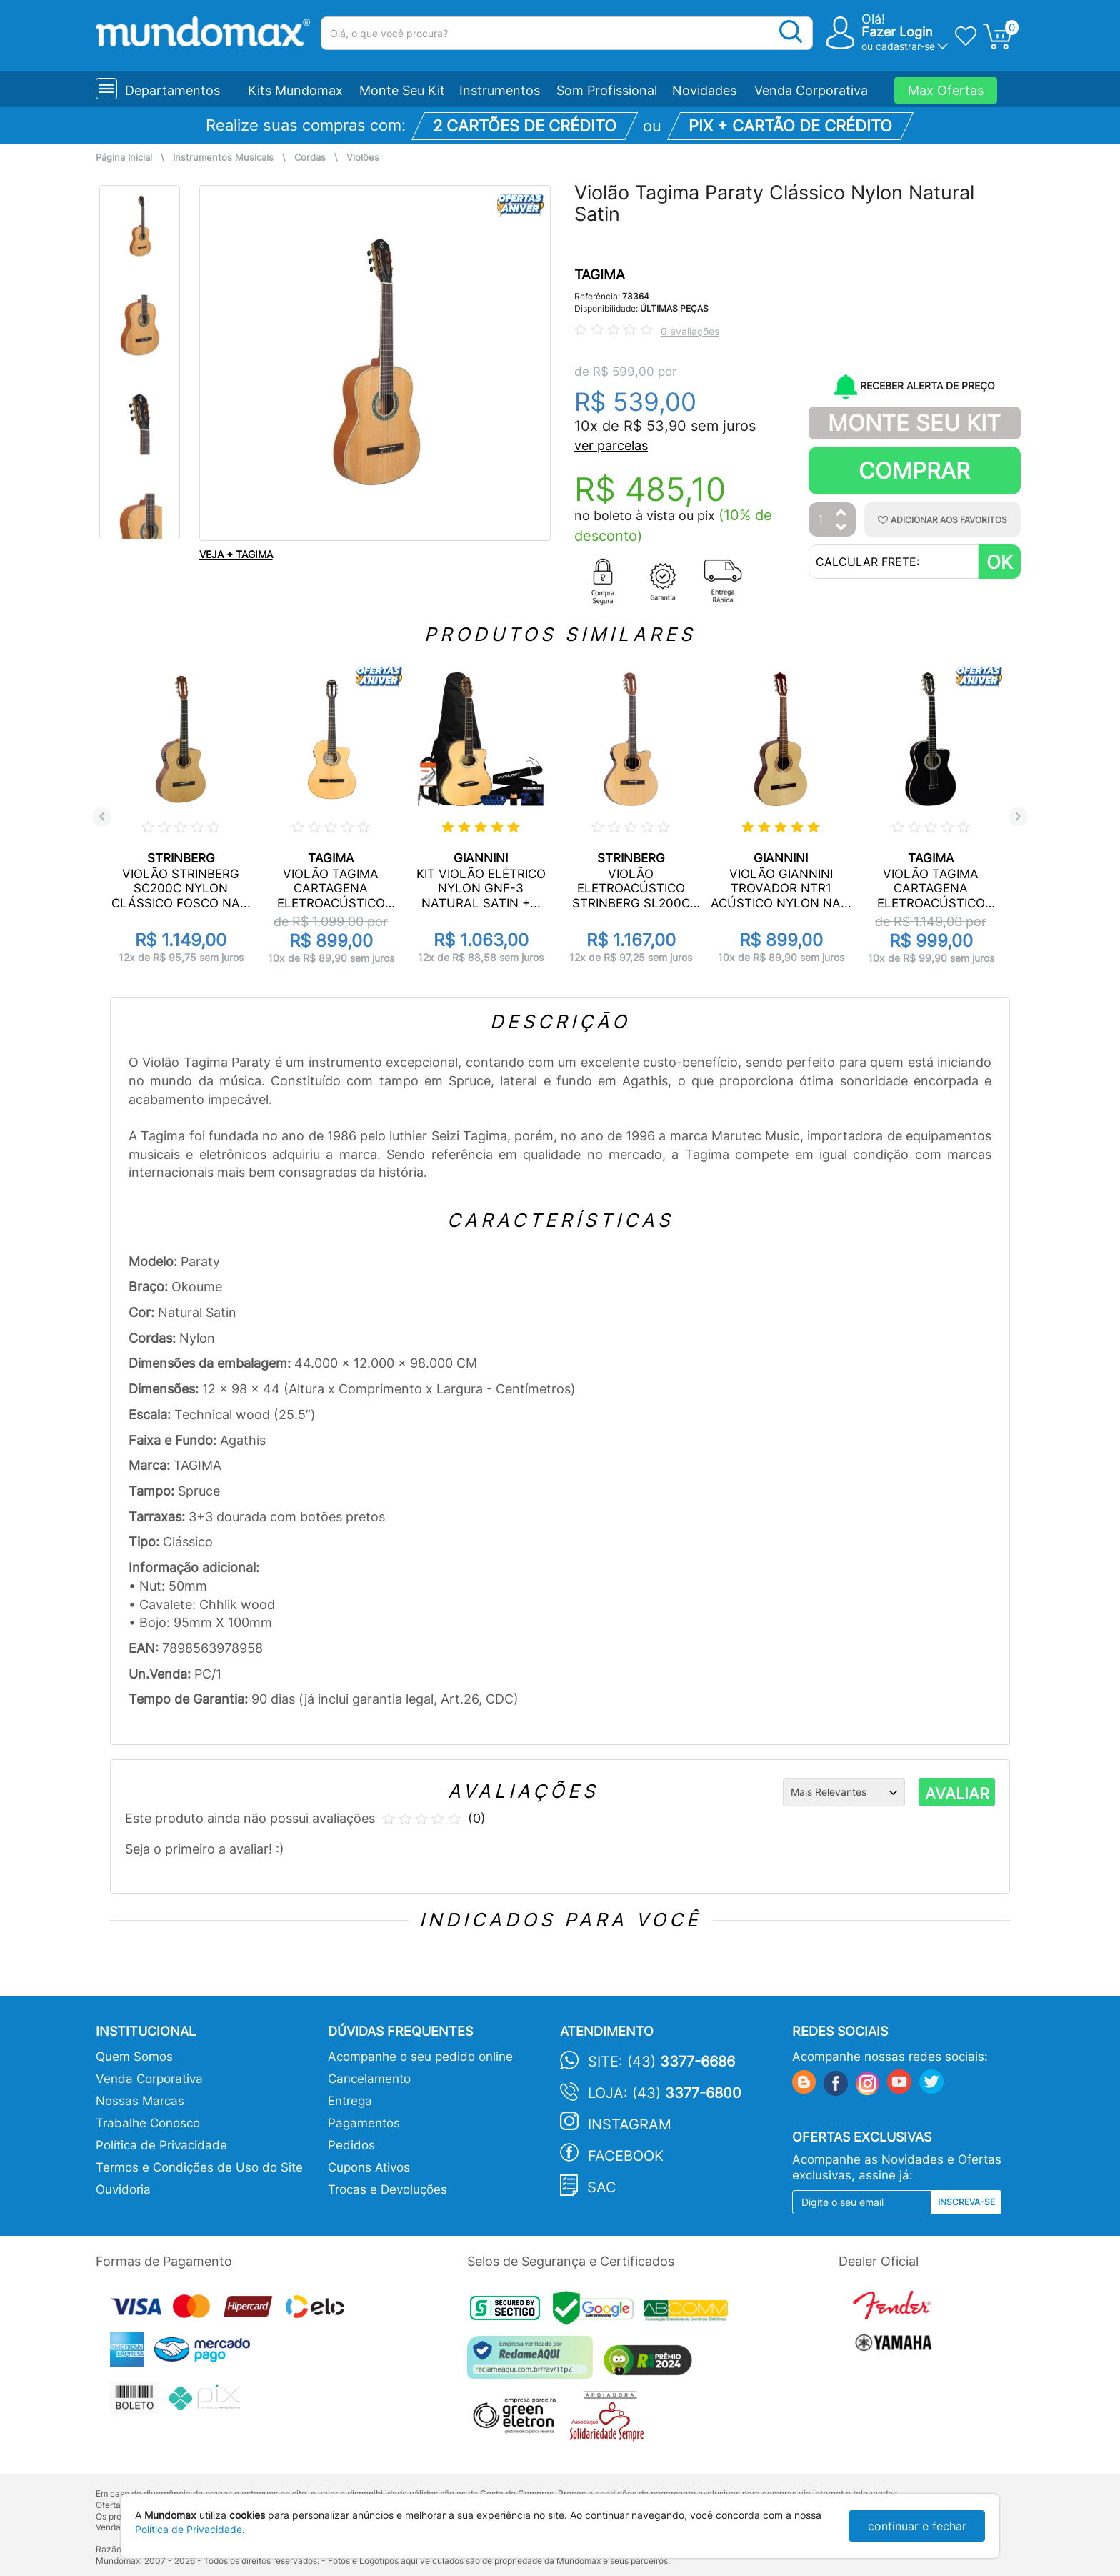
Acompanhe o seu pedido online (420, 2056)
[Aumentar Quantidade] (841, 513)
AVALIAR (957, 1793)
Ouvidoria (123, 2189)
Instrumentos (499, 90)
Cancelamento (369, 2079)
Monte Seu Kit (402, 90)
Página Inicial (124, 157)
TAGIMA (599, 275)
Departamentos (172, 90)
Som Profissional (606, 90)
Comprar (914, 470)
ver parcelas (611, 445)
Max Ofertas (946, 90)
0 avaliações (690, 331)
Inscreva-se (966, 2202)
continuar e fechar (917, 2526)
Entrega (350, 2101)
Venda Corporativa (811, 90)
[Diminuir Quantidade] (841, 528)
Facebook (626, 2155)
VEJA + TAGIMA (236, 554)
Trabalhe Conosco (148, 2123)
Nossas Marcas (140, 2101)
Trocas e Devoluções (387, 2189)
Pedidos (351, 2145)
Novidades (704, 90)
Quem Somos (134, 2056)
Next (1018, 816)
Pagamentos (364, 2123)
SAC (601, 2187)
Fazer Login (897, 31)
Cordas (310, 157)
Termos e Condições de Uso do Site (199, 2167)
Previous (101, 816)
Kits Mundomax (295, 90)
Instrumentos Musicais (223, 157)
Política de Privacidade (161, 2145)
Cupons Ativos (369, 2167)
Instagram (629, 2124)
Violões (362, 157)
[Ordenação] (844, 1792)
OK (999, 562)
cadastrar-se (905, 46)
